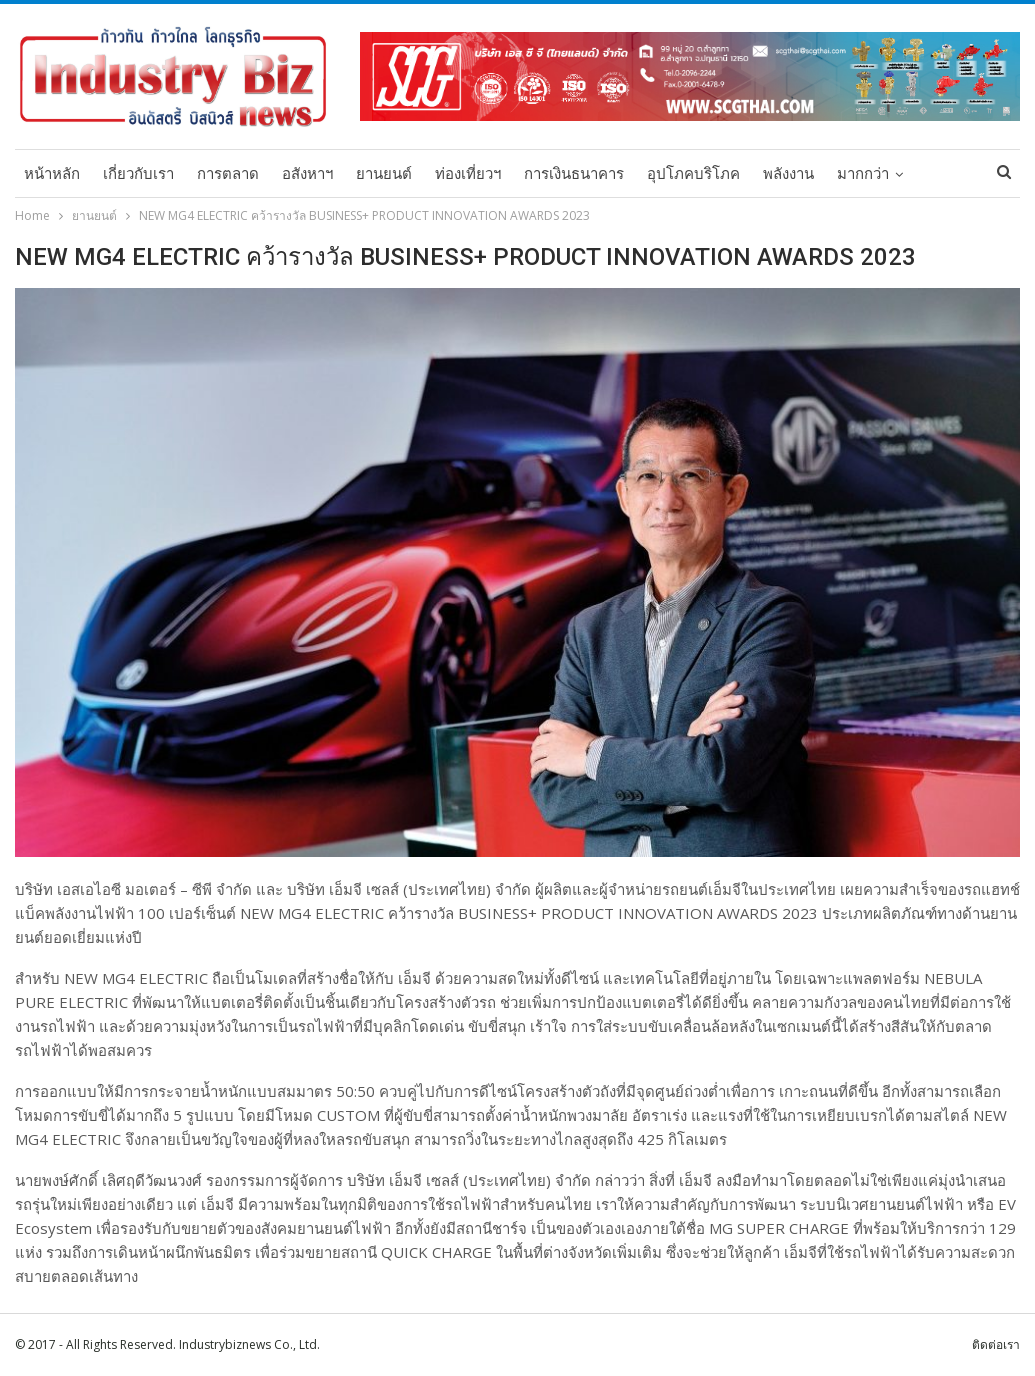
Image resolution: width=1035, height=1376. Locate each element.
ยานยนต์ (384, 174)
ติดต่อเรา (996, 1344)
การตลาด (228, 174)
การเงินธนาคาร (574, 174)
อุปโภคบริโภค (693, 174)
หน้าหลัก (52, 174)
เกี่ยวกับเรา (138, 174)
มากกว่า (863, 174)
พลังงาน (788, 174)
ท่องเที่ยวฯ (468, 174)
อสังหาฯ (307, 174)
